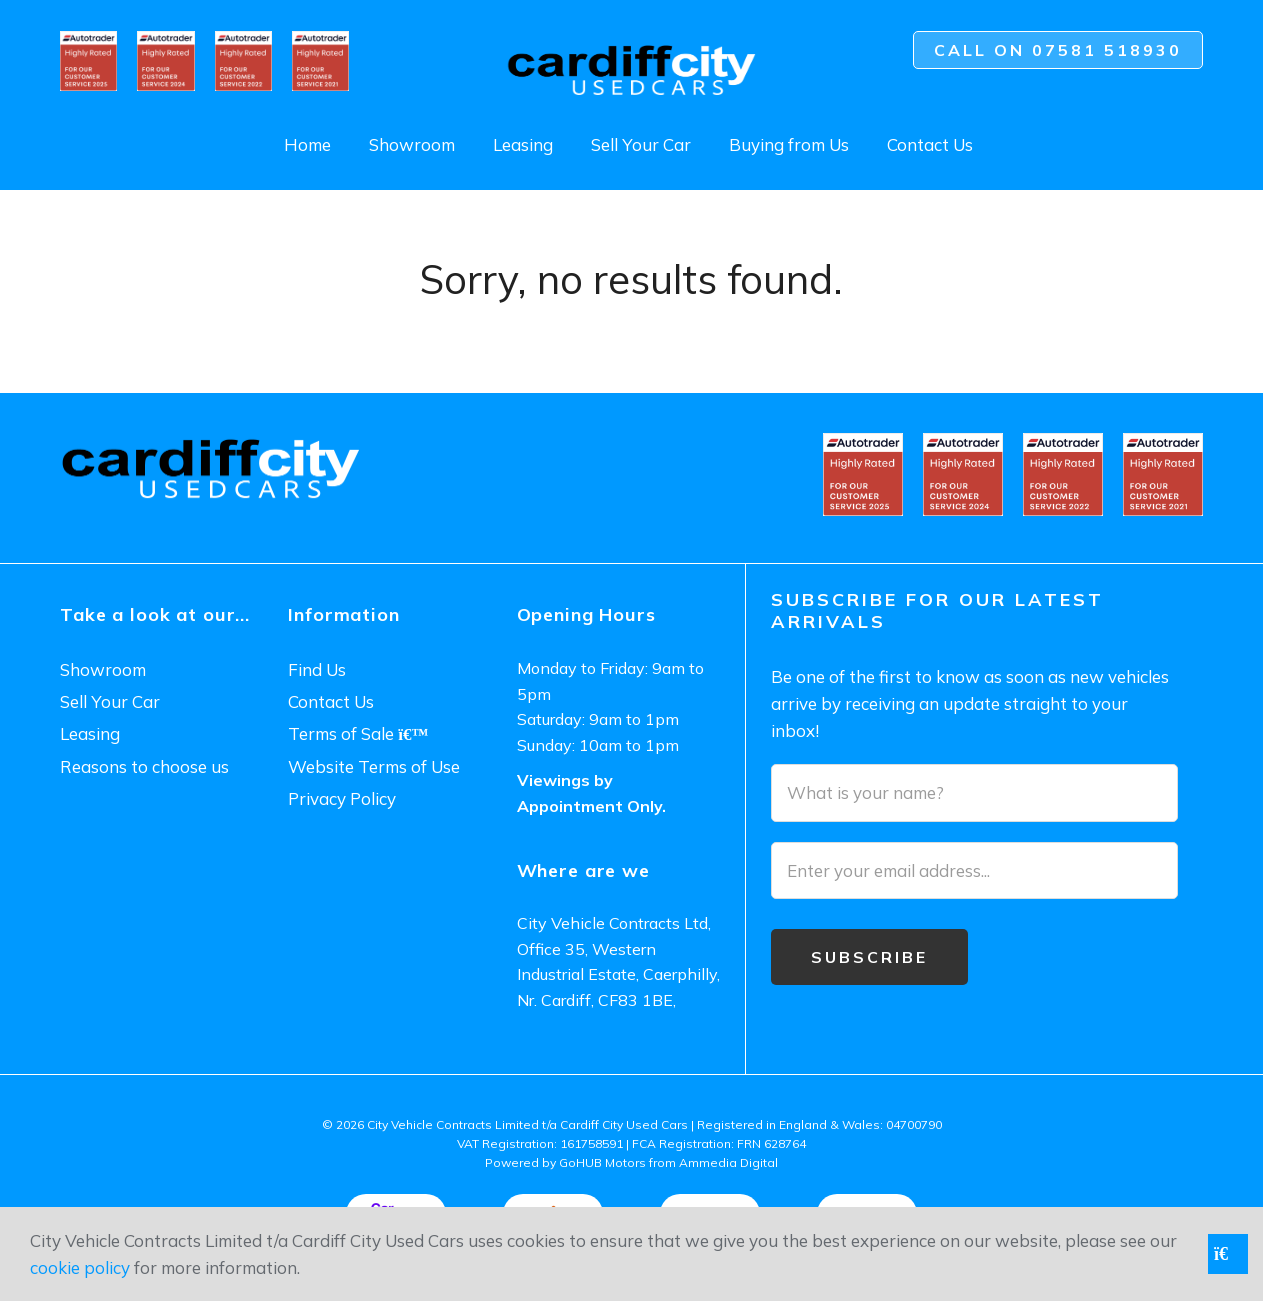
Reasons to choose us (144, 766)
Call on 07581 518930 (1058, 50)
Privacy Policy (342, 798)
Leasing (523, 144)
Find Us (317, 669)
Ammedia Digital (728, 1162)
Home (307, 144)
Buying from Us (789, 144)
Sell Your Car (641, 144)
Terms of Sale (358, 733)
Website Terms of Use (374, 766)
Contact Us (930, 144)
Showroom (412, 144)
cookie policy (80, 1267)
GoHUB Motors (602, 1162)
